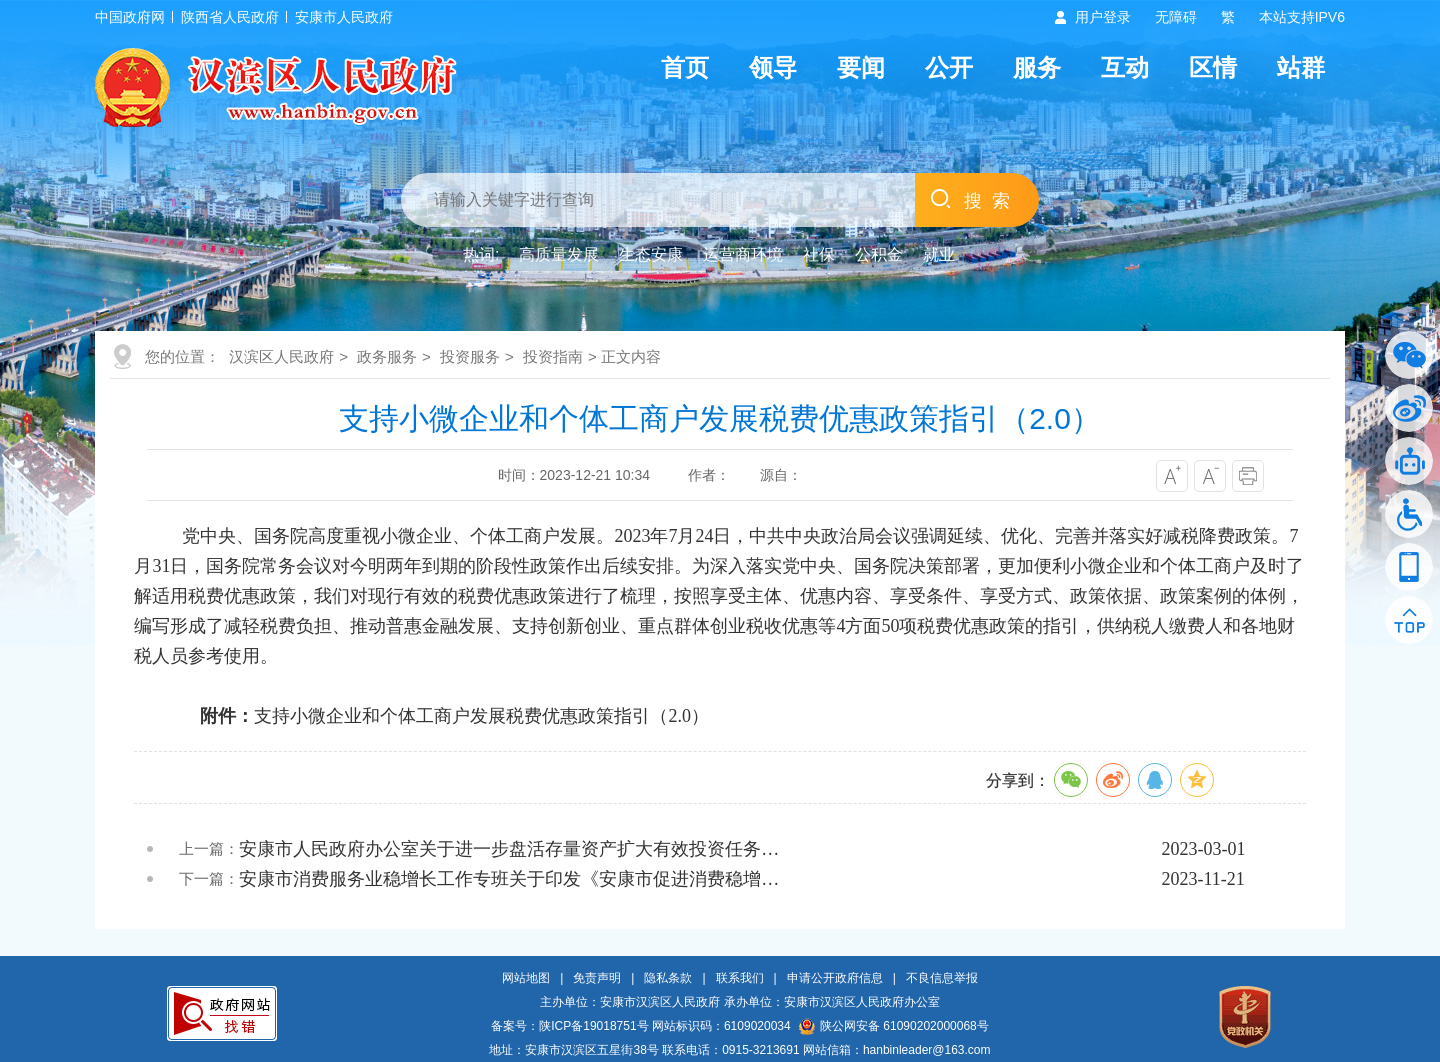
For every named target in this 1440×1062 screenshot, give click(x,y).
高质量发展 (559, 254)
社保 (819, 254)
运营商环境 (743, 254)
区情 (1213, 67)
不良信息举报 (942, 978)
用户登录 (1103, 17)
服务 (1037, 67)
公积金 (879, 254)
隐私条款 (668, 978)
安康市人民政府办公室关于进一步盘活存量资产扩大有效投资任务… (509, 849)
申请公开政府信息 (835, 978)
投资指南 (553, 356)
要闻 (861, 67)
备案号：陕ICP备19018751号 (569, 1026)
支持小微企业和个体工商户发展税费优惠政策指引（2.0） (481, 716)
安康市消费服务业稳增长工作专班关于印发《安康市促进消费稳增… (509, 879)
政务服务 (387, 356)
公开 (949, 67)
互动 (1125, 67)
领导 (773, 67)
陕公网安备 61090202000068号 (894, 1026)
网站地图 (526, 978)
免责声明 (597, 978)
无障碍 (1176, 17)
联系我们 (740, 978)
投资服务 (470, 356)
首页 (685, 67)
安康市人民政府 (344, 17)
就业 (939, 254)
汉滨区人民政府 (281, 356)
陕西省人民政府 (230, 17)
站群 (1301, 67)
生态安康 (651, 254)
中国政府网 (130, 17)
